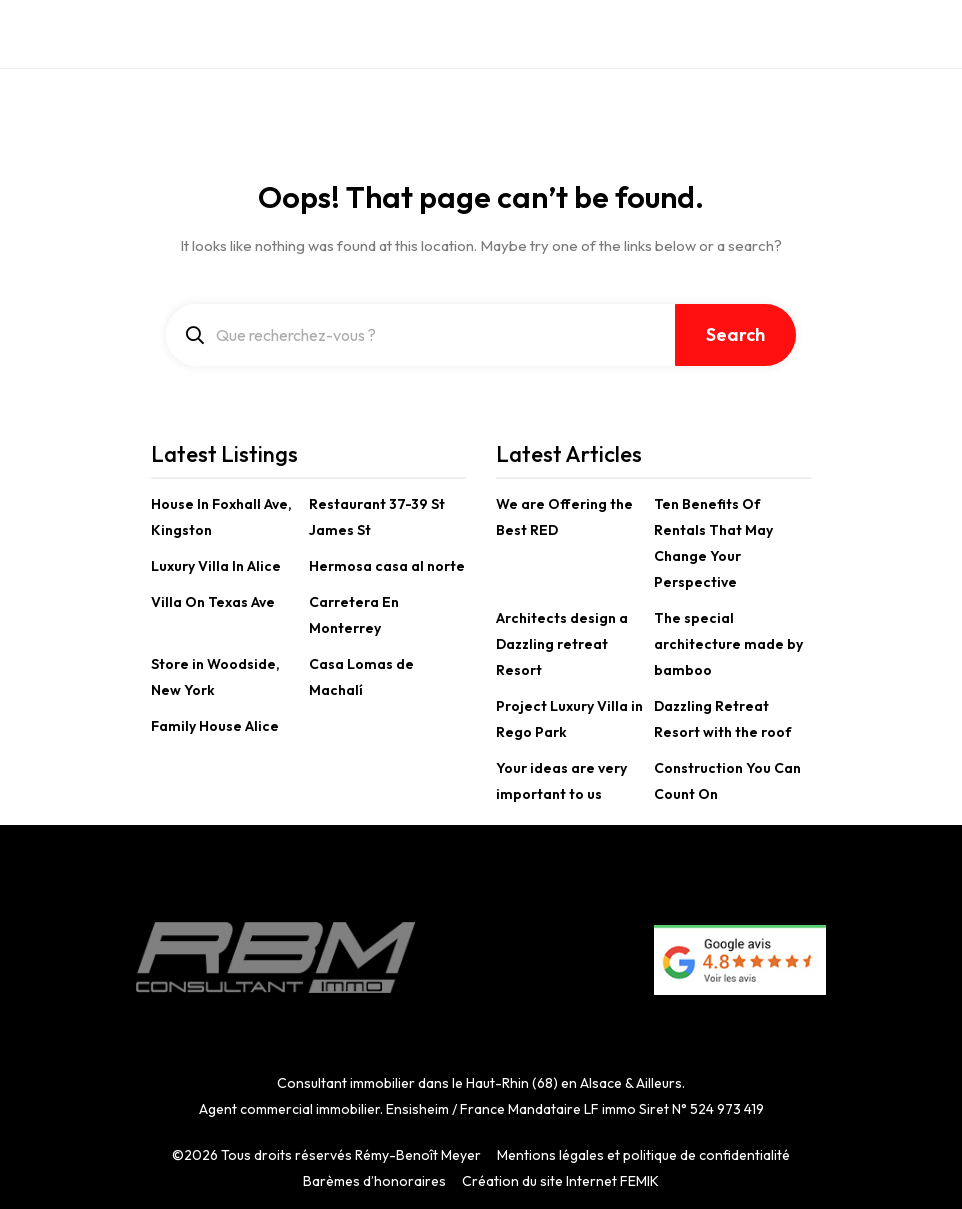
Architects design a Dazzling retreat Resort (562, 644)
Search (735, 334)
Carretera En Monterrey (354, 615)
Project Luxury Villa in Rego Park (569, 719)
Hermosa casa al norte (387, 566)
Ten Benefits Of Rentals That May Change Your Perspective (713, 543)
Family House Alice (215, 726)
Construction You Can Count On (727, 781)
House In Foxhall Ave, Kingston (221, 517)
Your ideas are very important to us (561, 781)
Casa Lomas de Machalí (361, 677)
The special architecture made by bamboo (728, 644)
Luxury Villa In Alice (216, 566)
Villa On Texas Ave (213, 602)
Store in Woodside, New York (215, 677)
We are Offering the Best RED (564, 517)
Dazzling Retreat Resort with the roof (723, 719)
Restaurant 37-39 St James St (377, 517)
